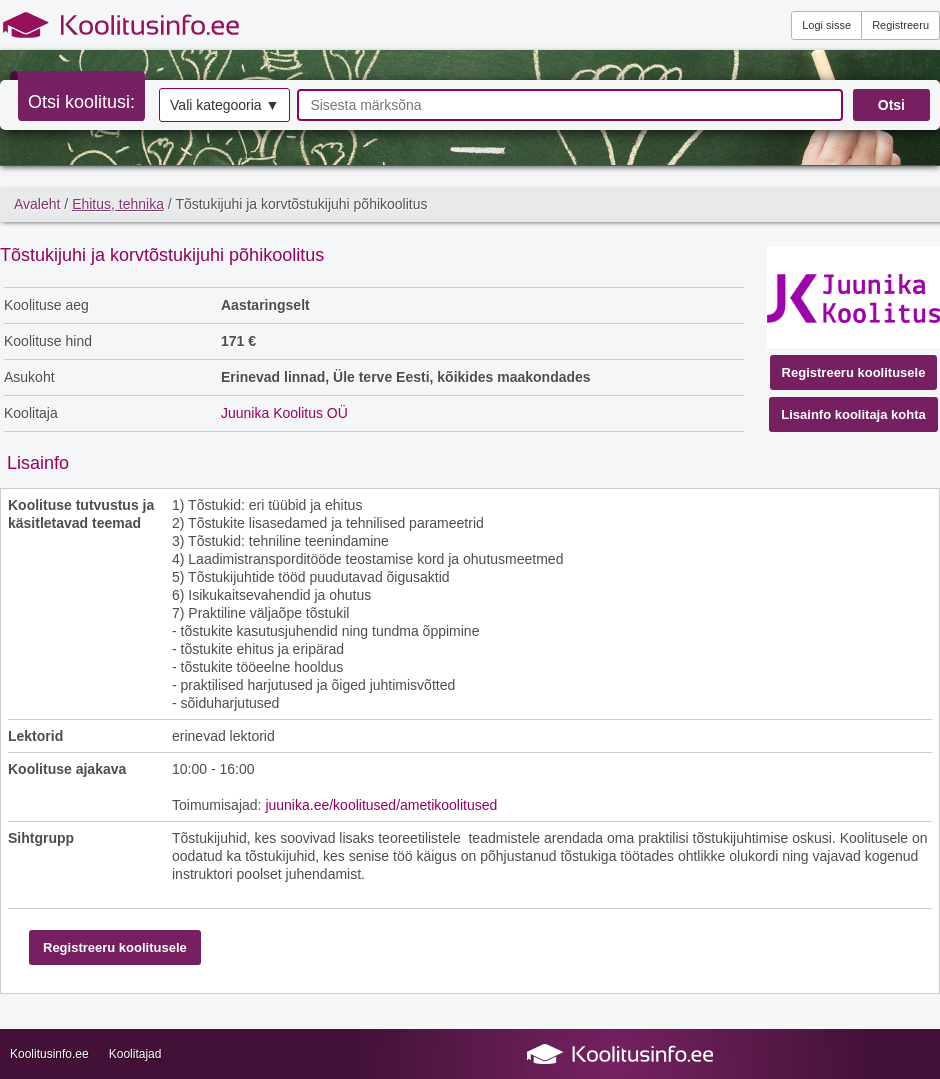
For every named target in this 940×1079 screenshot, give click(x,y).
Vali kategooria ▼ (224, 105)
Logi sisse (826, 25)
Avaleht (37, 204)
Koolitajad (135, 1054)
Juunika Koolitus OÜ (284, 413)
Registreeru (900, 25)
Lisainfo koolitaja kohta (853, 414)
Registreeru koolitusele (854, 372)
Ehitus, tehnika (118, 204)
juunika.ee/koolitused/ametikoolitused (381, 805)
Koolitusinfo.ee (49, 1054)
